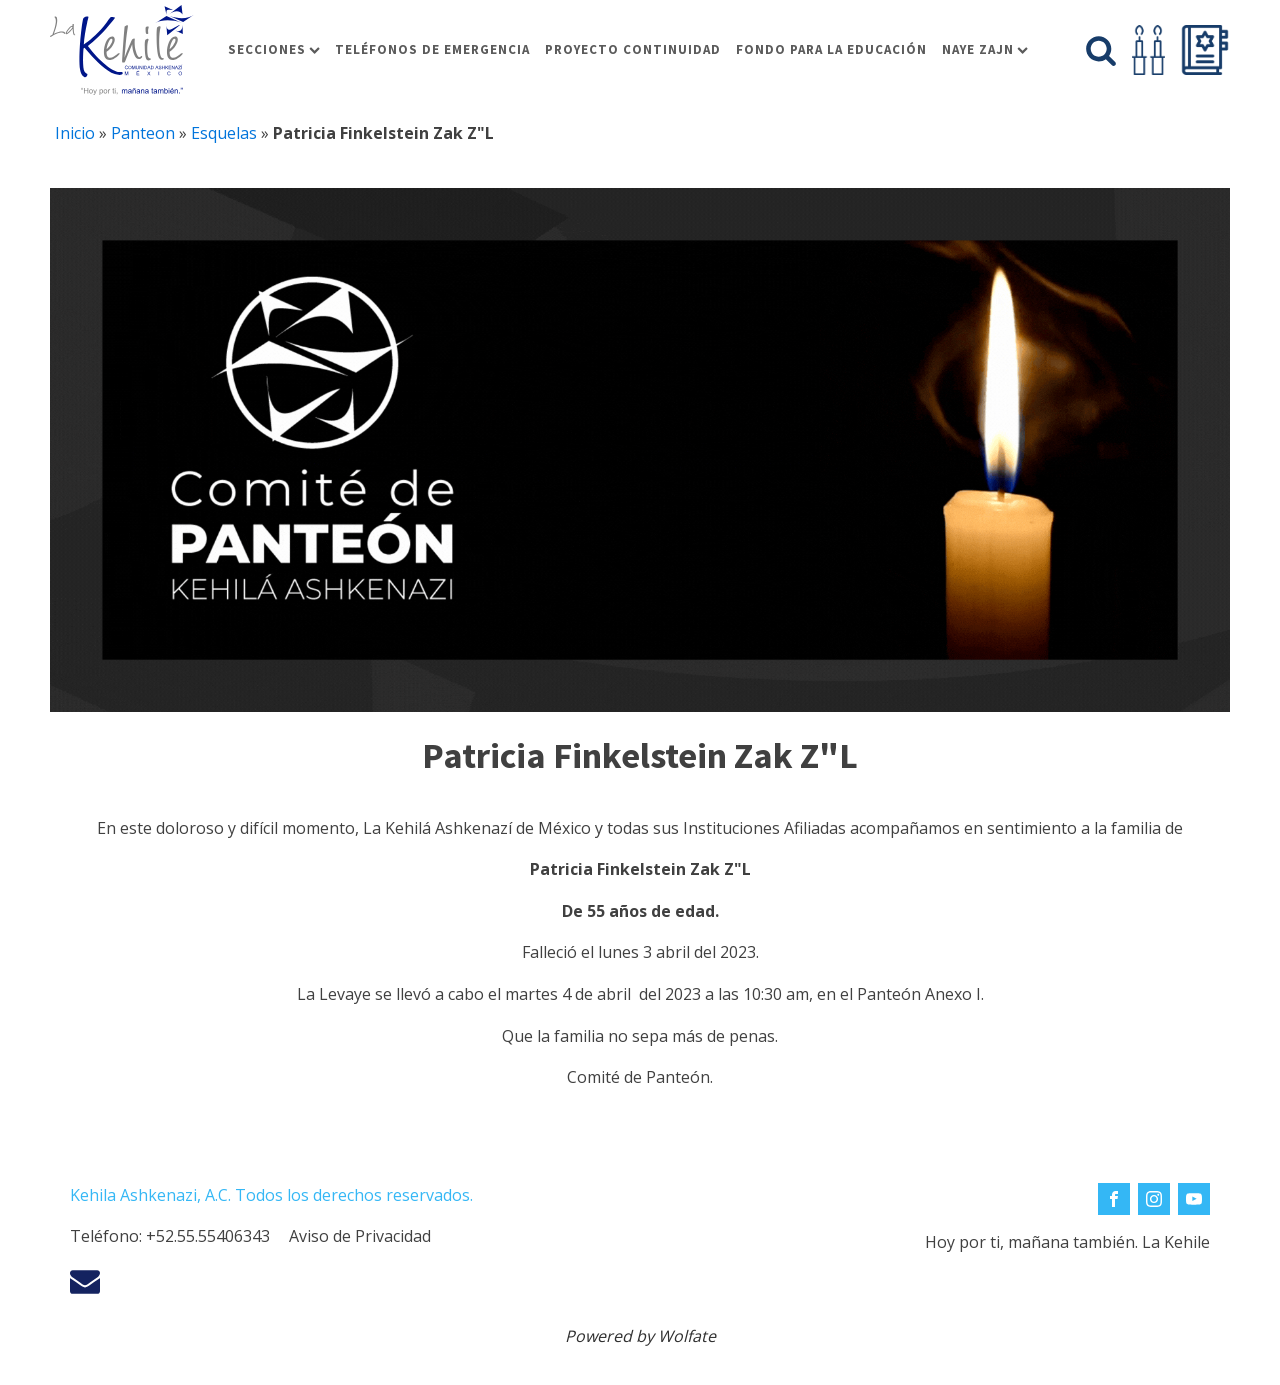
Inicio (75, 133)
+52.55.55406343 (208, 1236)
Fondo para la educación (831, 49)
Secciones (274, 49)
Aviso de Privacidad (360, 1236)
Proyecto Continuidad (633, 49)
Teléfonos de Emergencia (432, 49)
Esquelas (224, 133)
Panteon (143, 133)
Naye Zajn (985, 49)
